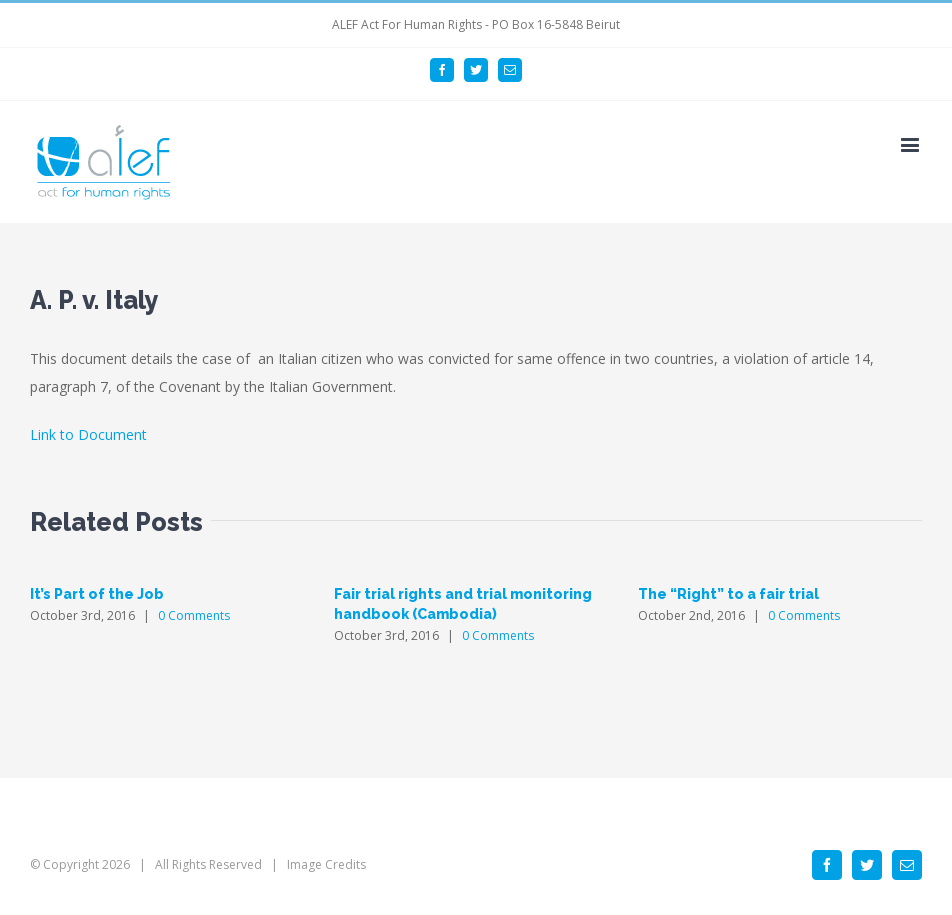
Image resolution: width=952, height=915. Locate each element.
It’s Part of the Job (97, 594)
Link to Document (88, 434)
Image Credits (326, 864)
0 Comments (194, 615)
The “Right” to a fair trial (728, 594)
